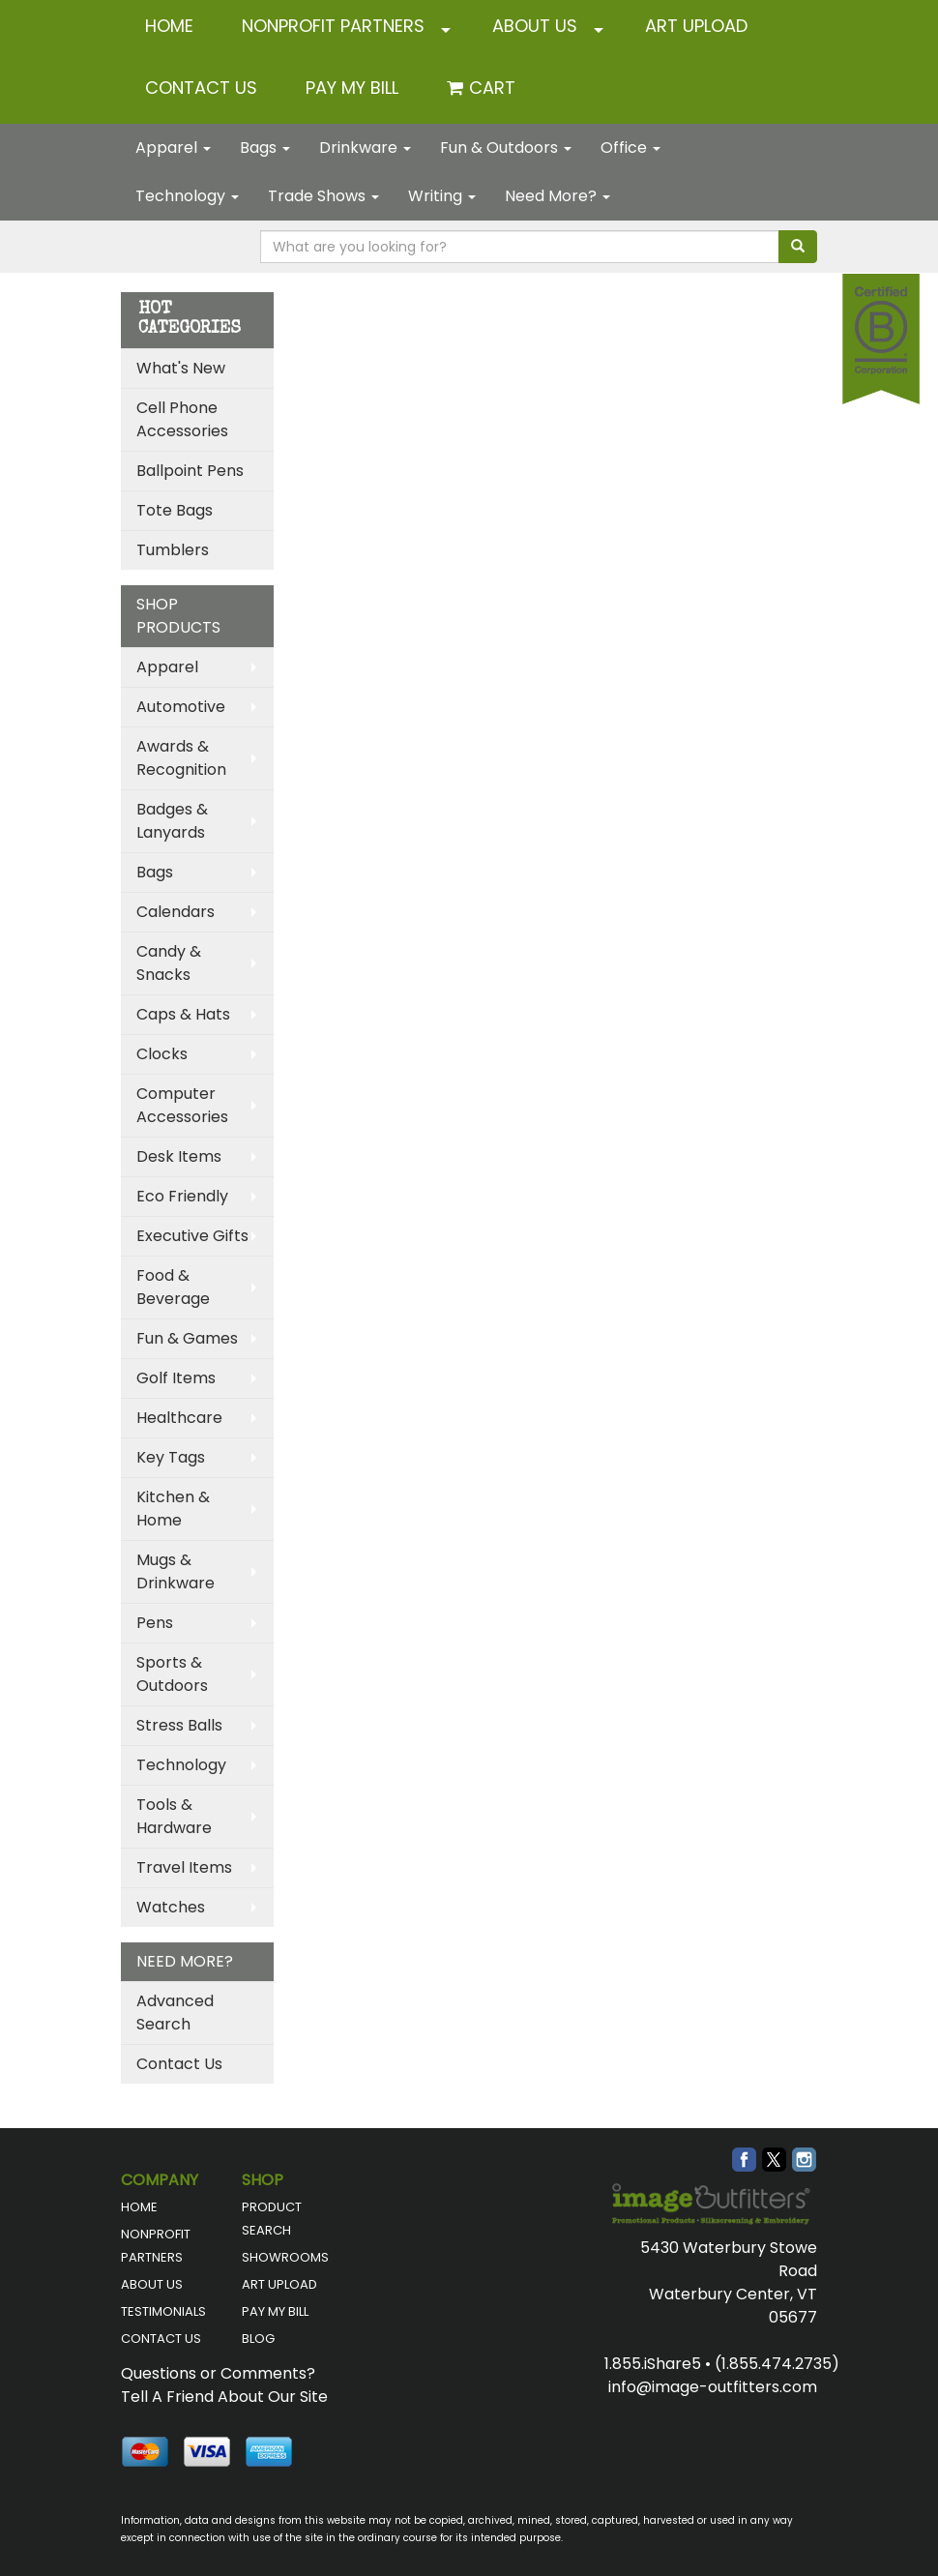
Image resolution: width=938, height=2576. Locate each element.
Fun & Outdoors (506, 147)
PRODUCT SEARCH (272, 2218)
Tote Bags (174, 510)
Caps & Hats (183, 1014)
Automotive (180, 707)
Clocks (162, 1054)
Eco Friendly (182, 1196)
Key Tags (170, 1457)
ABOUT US (534, 26)
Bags (265, 147)
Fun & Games (187, 1338)
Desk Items (178, 1156)
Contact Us (179, 2064)
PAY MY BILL (275, 2311)
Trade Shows (323, 196)
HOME (169, 26)
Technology (187, 196)
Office (630, 147)
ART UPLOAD (696, 26)
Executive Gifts (192, 1236)
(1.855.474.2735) (777, 2364)
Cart (492, 87)
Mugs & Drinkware (175, 1571)
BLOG (258, 2338)
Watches (170, 1907)
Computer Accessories (182, 1105)
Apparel (173, 147)
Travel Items (184, 1867)
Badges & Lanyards (172, 821)
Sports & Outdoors (172, 1674)
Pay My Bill (352, 87)
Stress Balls (179, 1725)
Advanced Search (175, 2012)
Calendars (175, 912)
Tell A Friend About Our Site (224, 2396)
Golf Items (176, 1378)
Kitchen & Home (173, 1508)
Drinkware (365, 147)
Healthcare (179, 1417)
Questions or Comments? (218, 2373)
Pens (154, 1623)
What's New (180, 368)
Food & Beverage (173, 1287)
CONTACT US (201, 87)
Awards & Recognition (181, 758)
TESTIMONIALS (163, 2311)
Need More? (557, 196)
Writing (442, 196)
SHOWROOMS (285, 2257)
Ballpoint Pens (190, 470)
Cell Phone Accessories (182, 419)
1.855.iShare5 (652, 2364)
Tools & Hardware (174, 1816)
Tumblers (172, 550)
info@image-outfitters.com (712, 2387)
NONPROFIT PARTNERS (333, 26)
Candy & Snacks (168, 963)
